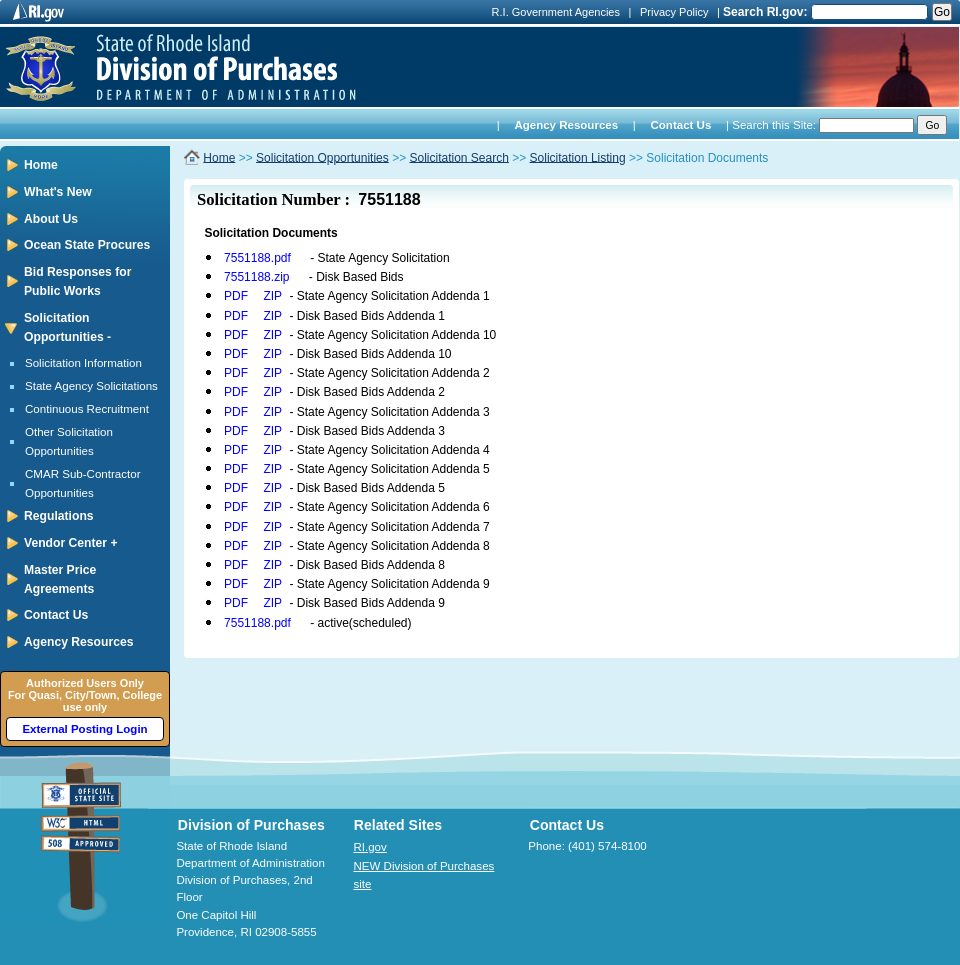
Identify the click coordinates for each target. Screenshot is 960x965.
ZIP (272, 296)
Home (41, 165)
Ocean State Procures (87, 245)
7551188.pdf (257, 258)
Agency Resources (566, 125)
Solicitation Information (83, 363)
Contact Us (681, 125)
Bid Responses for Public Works (77, 281)
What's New (58, 192)
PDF (236, 296)
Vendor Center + (71, 543)
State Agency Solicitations (91, 386)
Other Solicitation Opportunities (69, 441)
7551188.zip (256, 277)
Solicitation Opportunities (322, 157)
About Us (51, 219)
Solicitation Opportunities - (67, 327)
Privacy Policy (674, 12)
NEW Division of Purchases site (424, 874)
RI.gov (370, 847)
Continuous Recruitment (87, 409)
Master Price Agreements (60, 579)
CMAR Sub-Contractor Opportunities (83, 483)
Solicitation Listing (578, 157)
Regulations (59, 516)
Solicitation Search (458, 157)
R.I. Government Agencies (556, 12)
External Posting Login (84, 729)
